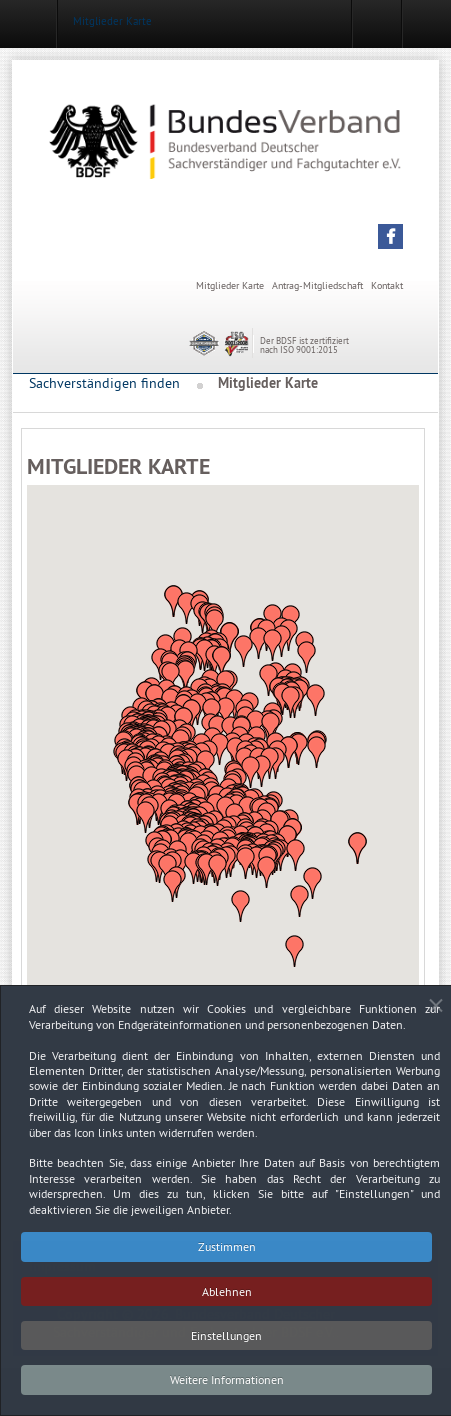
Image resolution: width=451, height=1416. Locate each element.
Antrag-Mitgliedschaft (317, 285)
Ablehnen (227, 1301)
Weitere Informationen (227, 1390)
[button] (390, 236)
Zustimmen (227, 1256)
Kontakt (387, 285)
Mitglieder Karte (230, 285)
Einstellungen (226, 1345)
